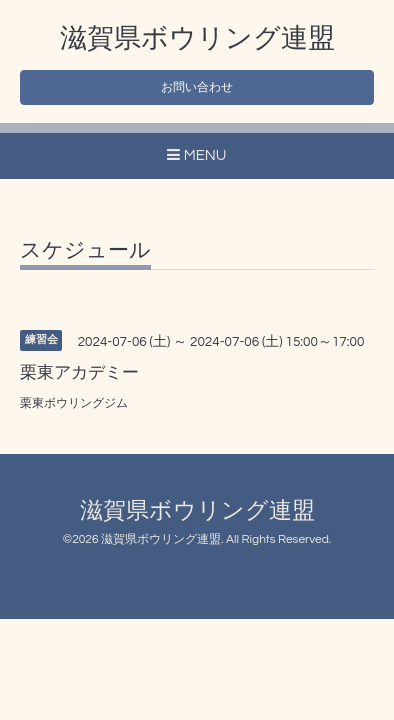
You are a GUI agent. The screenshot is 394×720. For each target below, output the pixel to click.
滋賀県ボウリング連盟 (197, 39)
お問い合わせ (197, 87)
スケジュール (85, 250)
